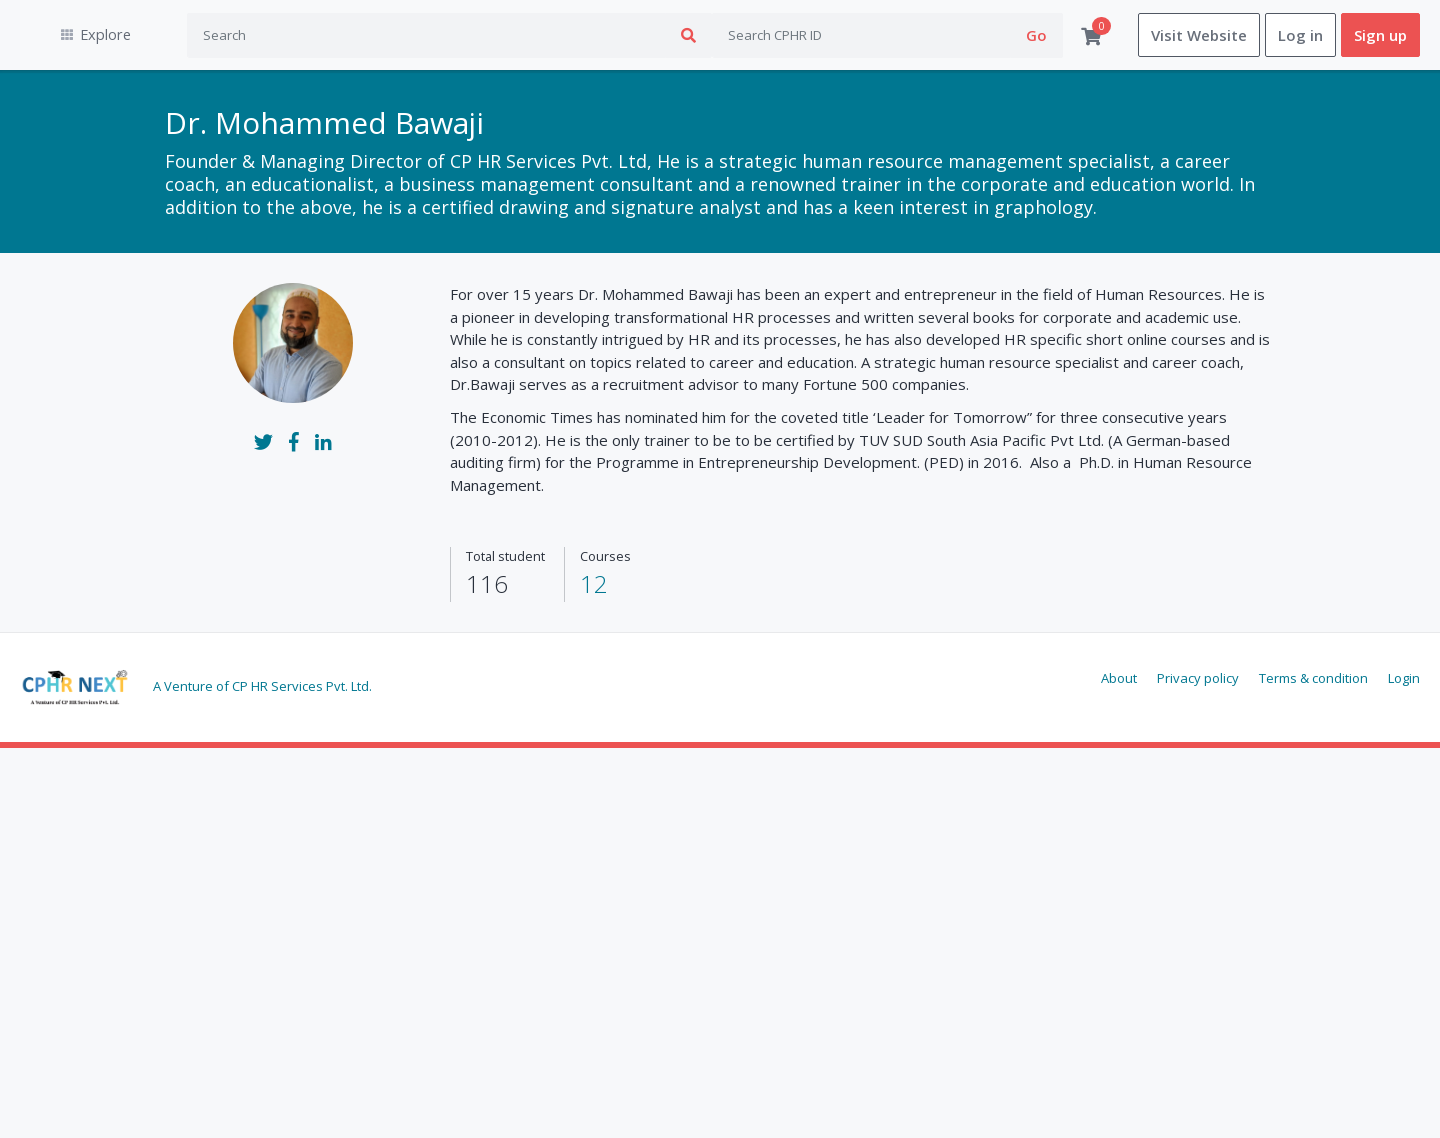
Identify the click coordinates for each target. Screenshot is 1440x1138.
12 (594, 583)
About (1119, 678)
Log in (1300, 35)
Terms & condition (1313, 678)
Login (1404, 678)
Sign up (1380, 35)
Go (1036, 35)
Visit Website (1199, 35)
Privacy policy (1198, 678)
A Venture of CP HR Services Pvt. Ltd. (262, 686)
